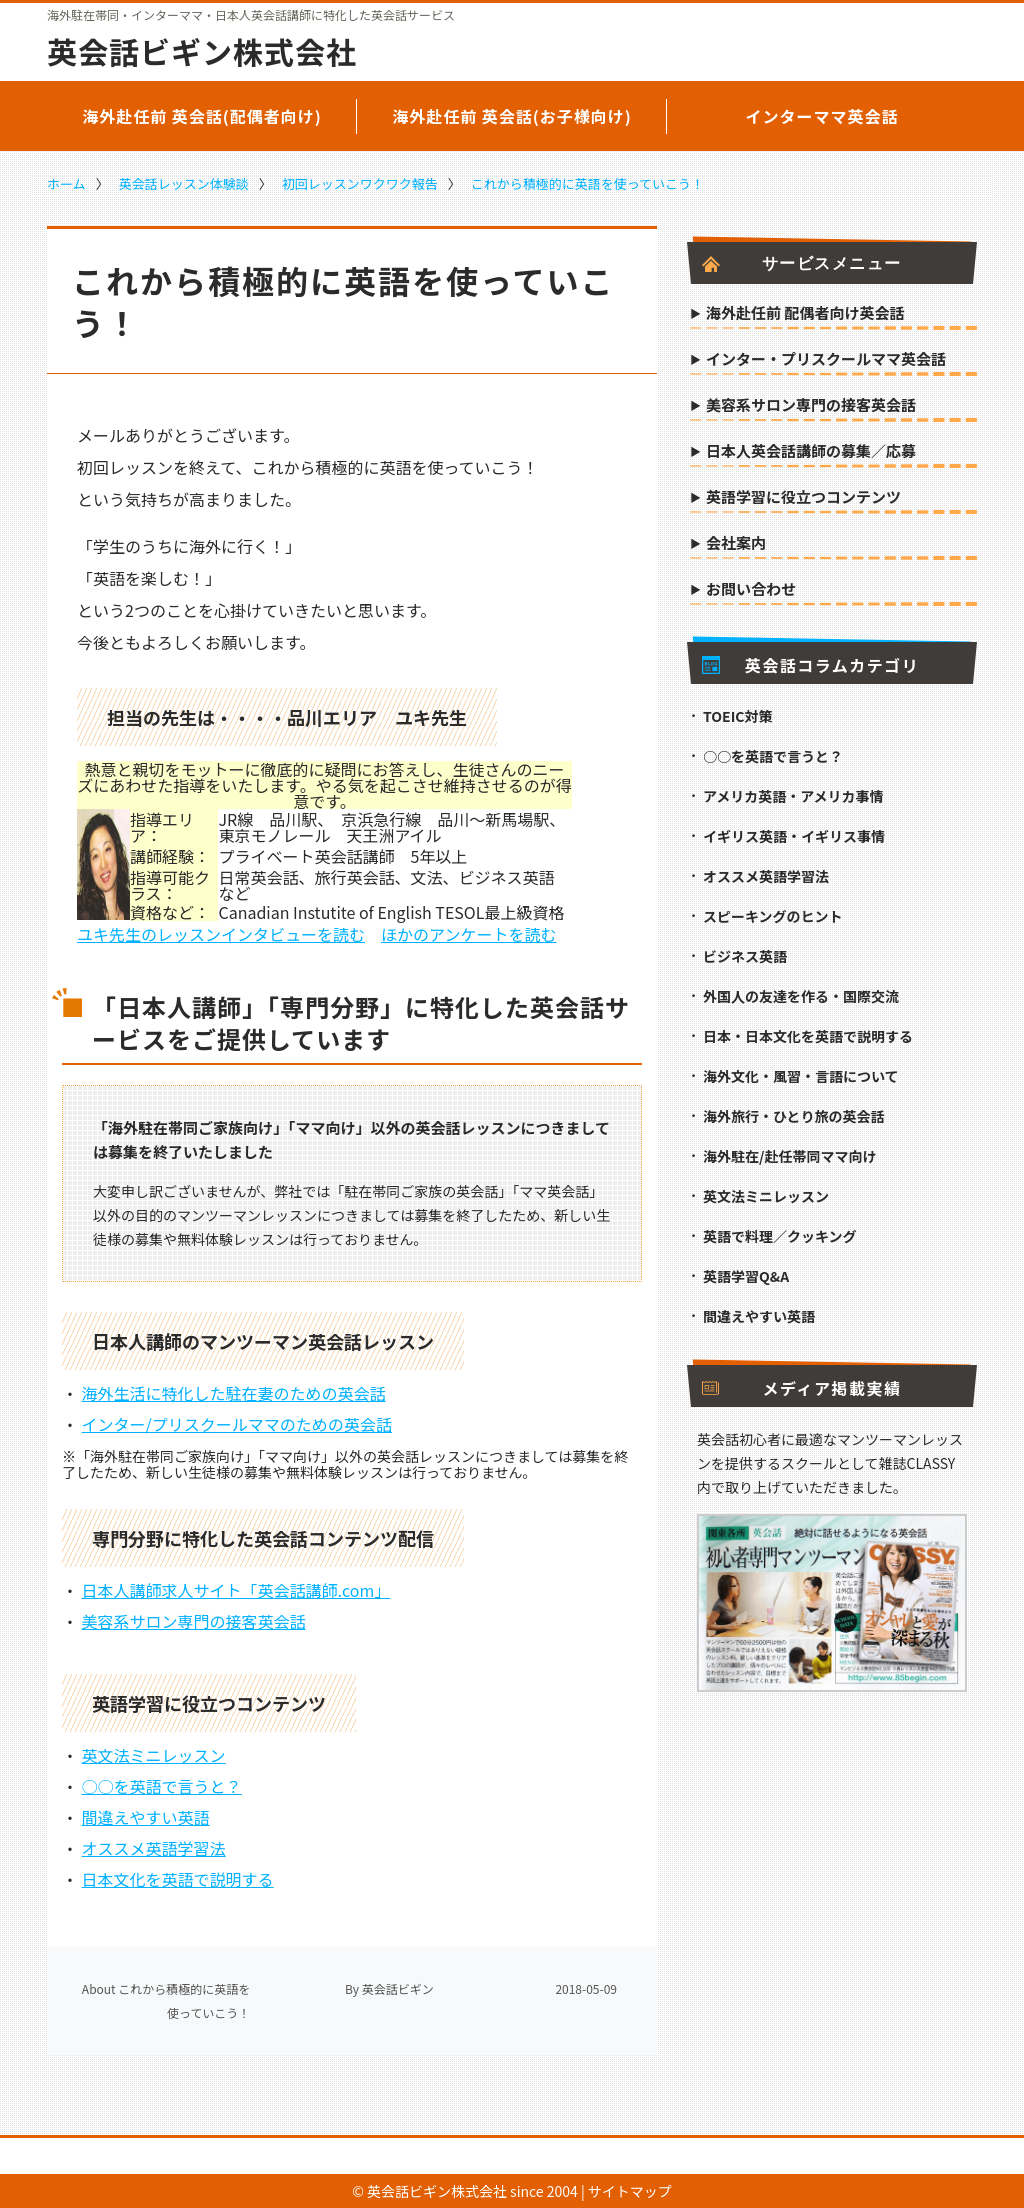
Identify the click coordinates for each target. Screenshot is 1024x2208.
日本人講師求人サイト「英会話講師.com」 (236, 1590)
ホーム (66, 183)
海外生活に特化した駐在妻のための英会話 (234, 1393)
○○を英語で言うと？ (162, 1786)
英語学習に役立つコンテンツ (803, 498)
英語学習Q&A (746, 1276)
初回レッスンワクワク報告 (360, 183)
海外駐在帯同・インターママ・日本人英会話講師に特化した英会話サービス (251, 15)
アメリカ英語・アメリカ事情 (793, 796)
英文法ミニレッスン (154, 1755)
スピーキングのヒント (773, 916)
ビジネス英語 (745, 956)
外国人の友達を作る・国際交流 (801, 996)
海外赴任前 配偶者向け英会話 (805, 314)
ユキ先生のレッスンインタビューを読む (221, 934)
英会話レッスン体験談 (184, 183)
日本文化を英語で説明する (178, 1879)
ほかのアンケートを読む (468, 934)
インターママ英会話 (821, 116)
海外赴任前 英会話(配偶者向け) (202, 116)
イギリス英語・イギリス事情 (794, 836)
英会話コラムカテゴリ (810, 665)
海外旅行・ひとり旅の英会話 (794, 1116)
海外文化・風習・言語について (801, 1076)
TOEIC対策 (737, 716)
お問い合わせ (751, 590)
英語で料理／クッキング (780, 1236)
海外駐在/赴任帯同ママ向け (789, 1156)
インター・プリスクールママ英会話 (826, 360)
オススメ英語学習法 (154, 1848)
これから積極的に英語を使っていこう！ (587, 183)
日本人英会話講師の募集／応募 (811, 452)
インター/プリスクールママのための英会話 (237, 1424)
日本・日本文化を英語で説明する (808, 1036)
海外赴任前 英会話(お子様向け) (512, 116)
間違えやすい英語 (146, 1817)
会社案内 (736, 544)
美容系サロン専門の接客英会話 (194, 1621)
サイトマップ (630, 2191)
